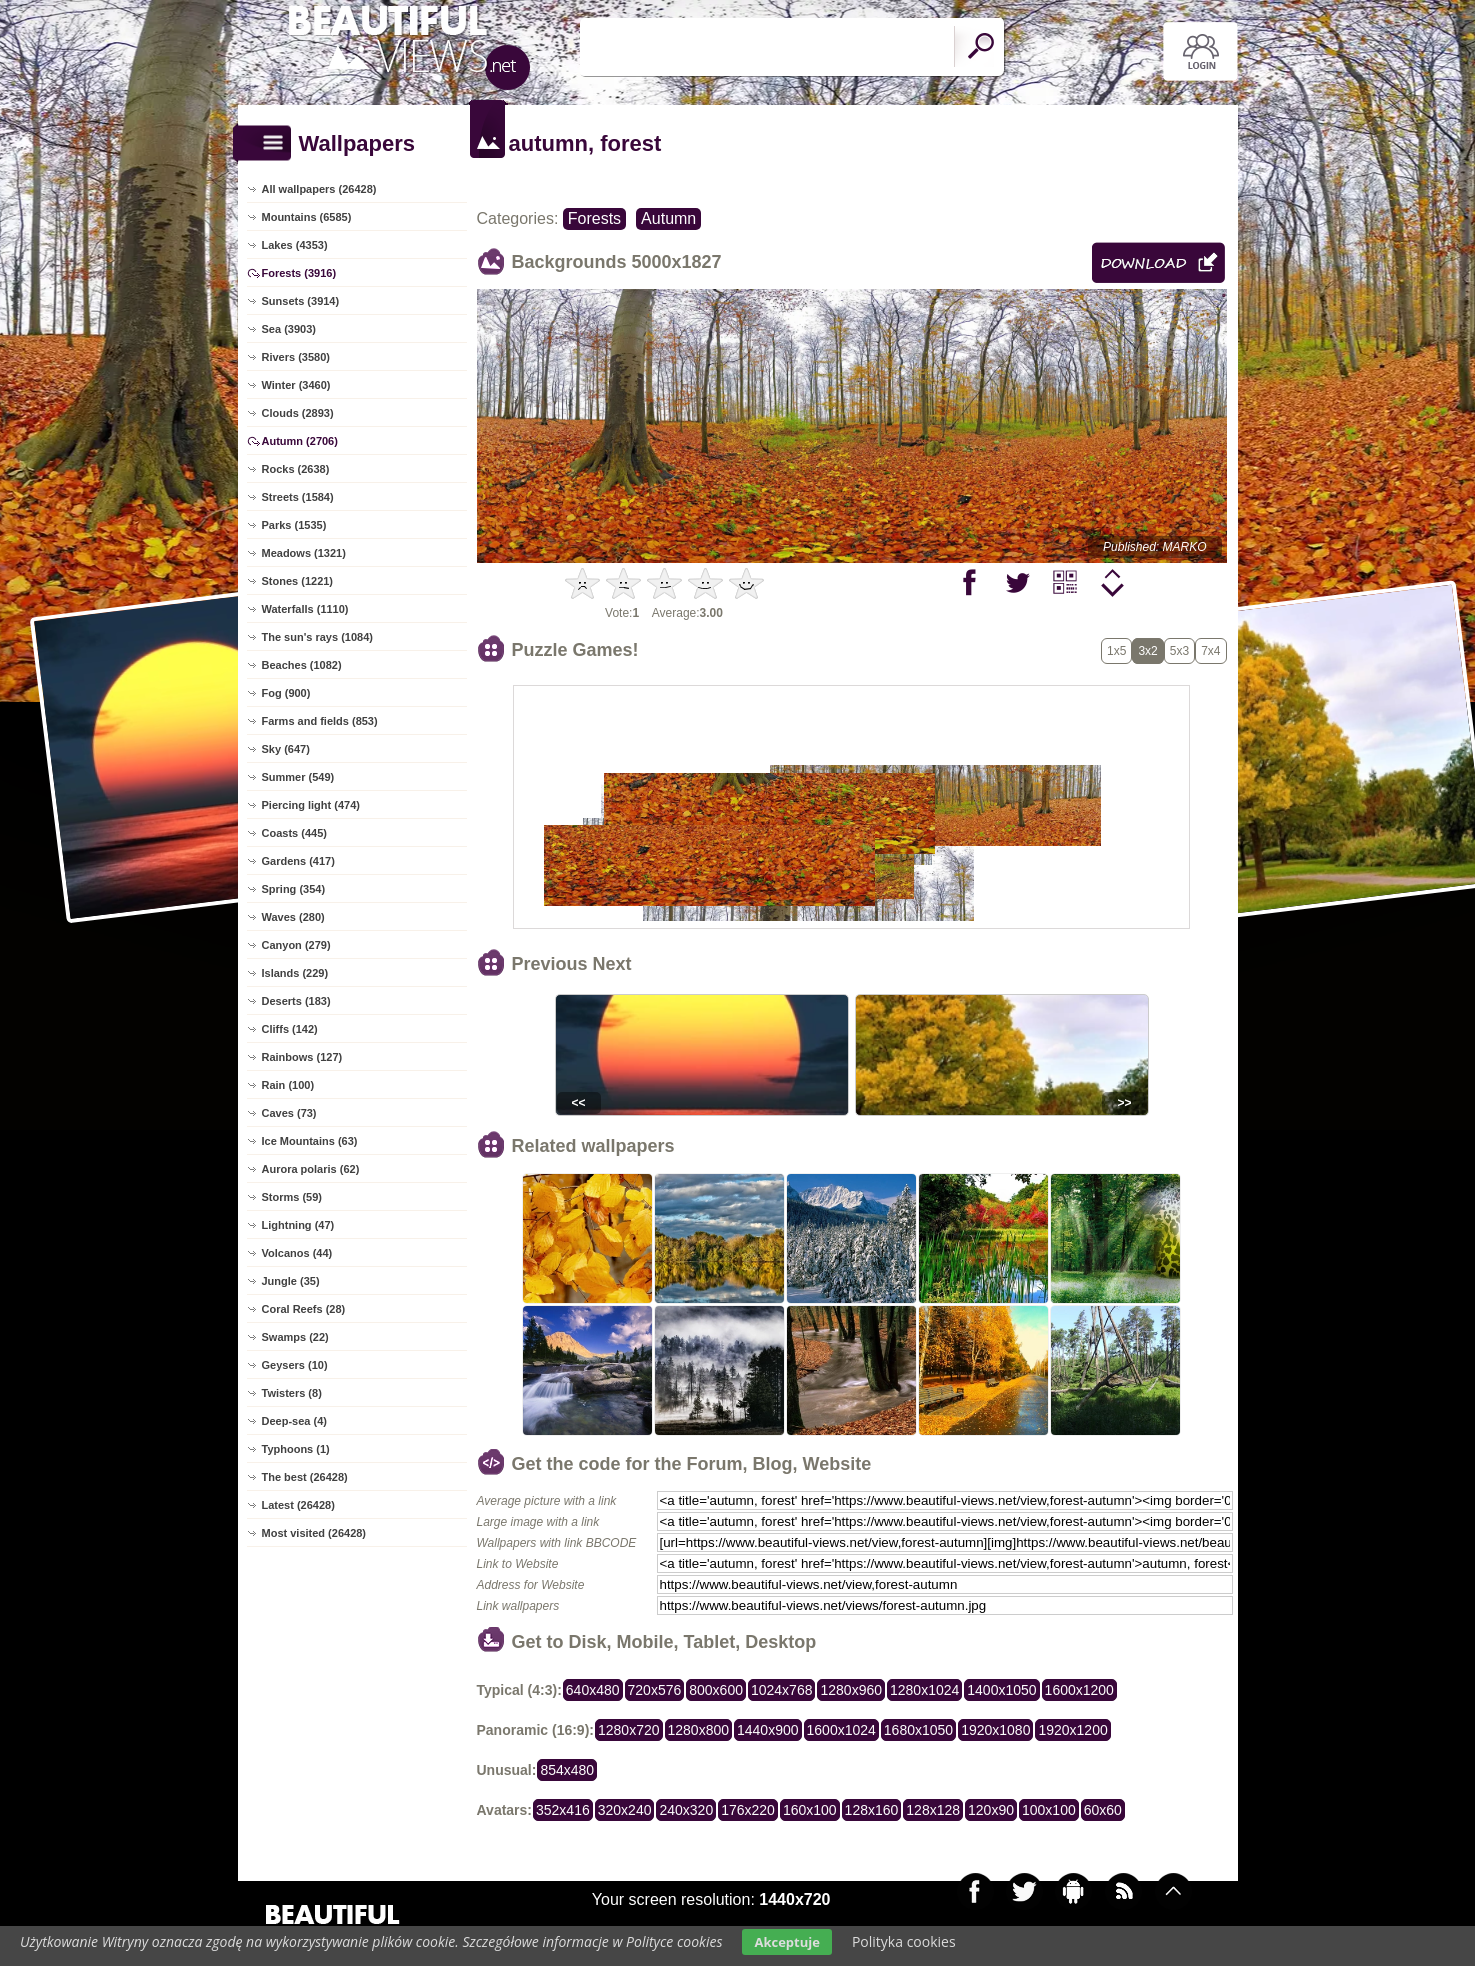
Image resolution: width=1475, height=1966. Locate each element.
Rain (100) (288, 1085)
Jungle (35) (291, 1281)
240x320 (686, 1810)
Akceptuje (786, 1942)
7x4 (1210, 651)
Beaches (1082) (302, 665)
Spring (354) (294, 889)
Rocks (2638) (296, 469)
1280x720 (629, 1730)
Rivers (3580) (296, 357)
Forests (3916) (299, 273)
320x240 (625, 1810)
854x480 (567, 1770)
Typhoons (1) (296, 1449)
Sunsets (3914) (301, 301)
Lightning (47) (298, 1225)
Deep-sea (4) (294, 1421)
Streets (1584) (298, 497)
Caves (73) (289, 1113)
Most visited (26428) (314, 1533)
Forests (594, 218)
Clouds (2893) (298, 413)
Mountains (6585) (307, 217)
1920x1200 (1072, 1730)
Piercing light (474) (311, 805)
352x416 (563, 1810)
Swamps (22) (295, 1337)
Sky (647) (286, 749)
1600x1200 (1079, 1690)
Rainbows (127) (302, 1057)
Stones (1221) (298, 581)
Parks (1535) (294, 525)
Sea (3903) (289, 329)
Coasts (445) (294, 833)
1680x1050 (918, 1730)
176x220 (748, 1810)
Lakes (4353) (295, 245)
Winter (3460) (296, 385)
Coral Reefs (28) (304, 1309)
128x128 (933, 1810)
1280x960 (851, 1690)
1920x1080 (995, 1730)
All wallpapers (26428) (319, 189)
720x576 (655, 1690)
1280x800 (699, 1730)
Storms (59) (292, 1197)
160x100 (810, 1810)
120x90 (991, 1810)
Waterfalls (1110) (305, 609)
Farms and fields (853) (320, 721)
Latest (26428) (298, 1505)
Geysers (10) (295, 1365)
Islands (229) (295, 973)
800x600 (716, 1690)
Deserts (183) (296, 1001)
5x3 (1179, 651)
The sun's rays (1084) (317, 637)
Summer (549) (298, 777)
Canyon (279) (296, 945)
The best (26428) (305, 1477)
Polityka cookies (904, 1941)
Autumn (668, 218)
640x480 (593, 1690)
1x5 (1116, 651)
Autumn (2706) (300, 441)
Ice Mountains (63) (310, 1141)
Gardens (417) (298, 861)
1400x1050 (1001, 1690)
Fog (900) (286, 693)
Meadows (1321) (304, 553)
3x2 (1147, 651)
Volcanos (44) (297, 1253)
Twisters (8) (292, 1393)
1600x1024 (841, 1730)
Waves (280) (293, 917)
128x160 (872, 1810)
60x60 (1103, 1810)
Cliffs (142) (290, 1029)
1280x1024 (924, 1690)
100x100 (1049, 1810)
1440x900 (768, 1730)
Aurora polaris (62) (311, 1169)
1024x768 (782, 1690)
